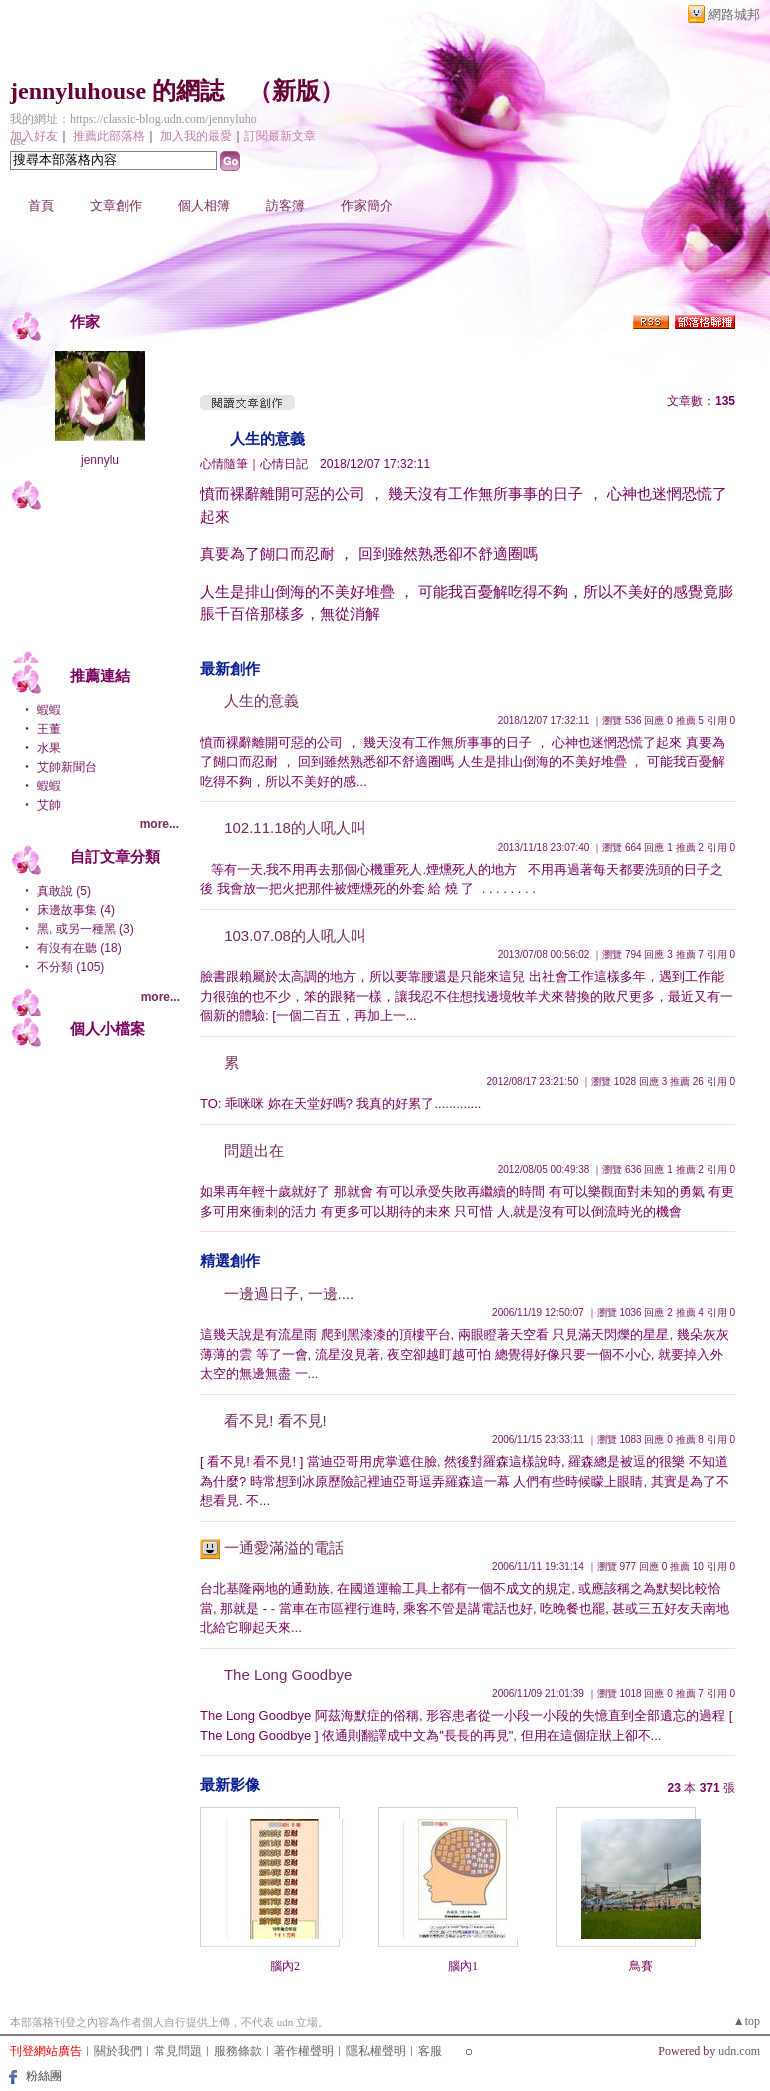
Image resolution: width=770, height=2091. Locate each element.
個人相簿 (204, 205)
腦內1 (463, 1966)
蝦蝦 (49, 710)
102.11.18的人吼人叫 (295, 827)
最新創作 (230, 668)
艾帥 (49, 805)
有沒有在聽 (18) (79, 948)
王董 (49, 729)
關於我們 (118, 2051)
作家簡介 (367, 205)
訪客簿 (285, 205)
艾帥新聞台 (67, 767)
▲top (746, 2021)
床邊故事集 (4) (76, 910)
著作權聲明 (304, 2051)
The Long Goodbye (288, 1674)
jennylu (100, 460)
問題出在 (254, 1150)
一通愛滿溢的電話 (284, 1547)
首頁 (41, 205)
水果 (49, 748)
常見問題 (178, 2051)
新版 (296, 91)
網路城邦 (734, 14)
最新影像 (230, 1784)
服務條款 (238, 2051)
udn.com (739, 2051)
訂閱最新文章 (280, 136)
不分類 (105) (70, 967)
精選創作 (230, 1260)
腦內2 (285, 1966)
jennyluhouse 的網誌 (117, 91)
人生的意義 (267, 438)
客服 (430, 2051)
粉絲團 (44, 2076)
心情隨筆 (224, 464)
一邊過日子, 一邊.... (289, 1293)
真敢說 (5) (64, 891)
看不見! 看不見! (275, 1420)
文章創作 (116, 205)
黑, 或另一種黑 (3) (85, 929)
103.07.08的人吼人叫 (295, 935)
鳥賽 (641, 1966)
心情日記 (284, 464)
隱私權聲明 (376, 2051)
